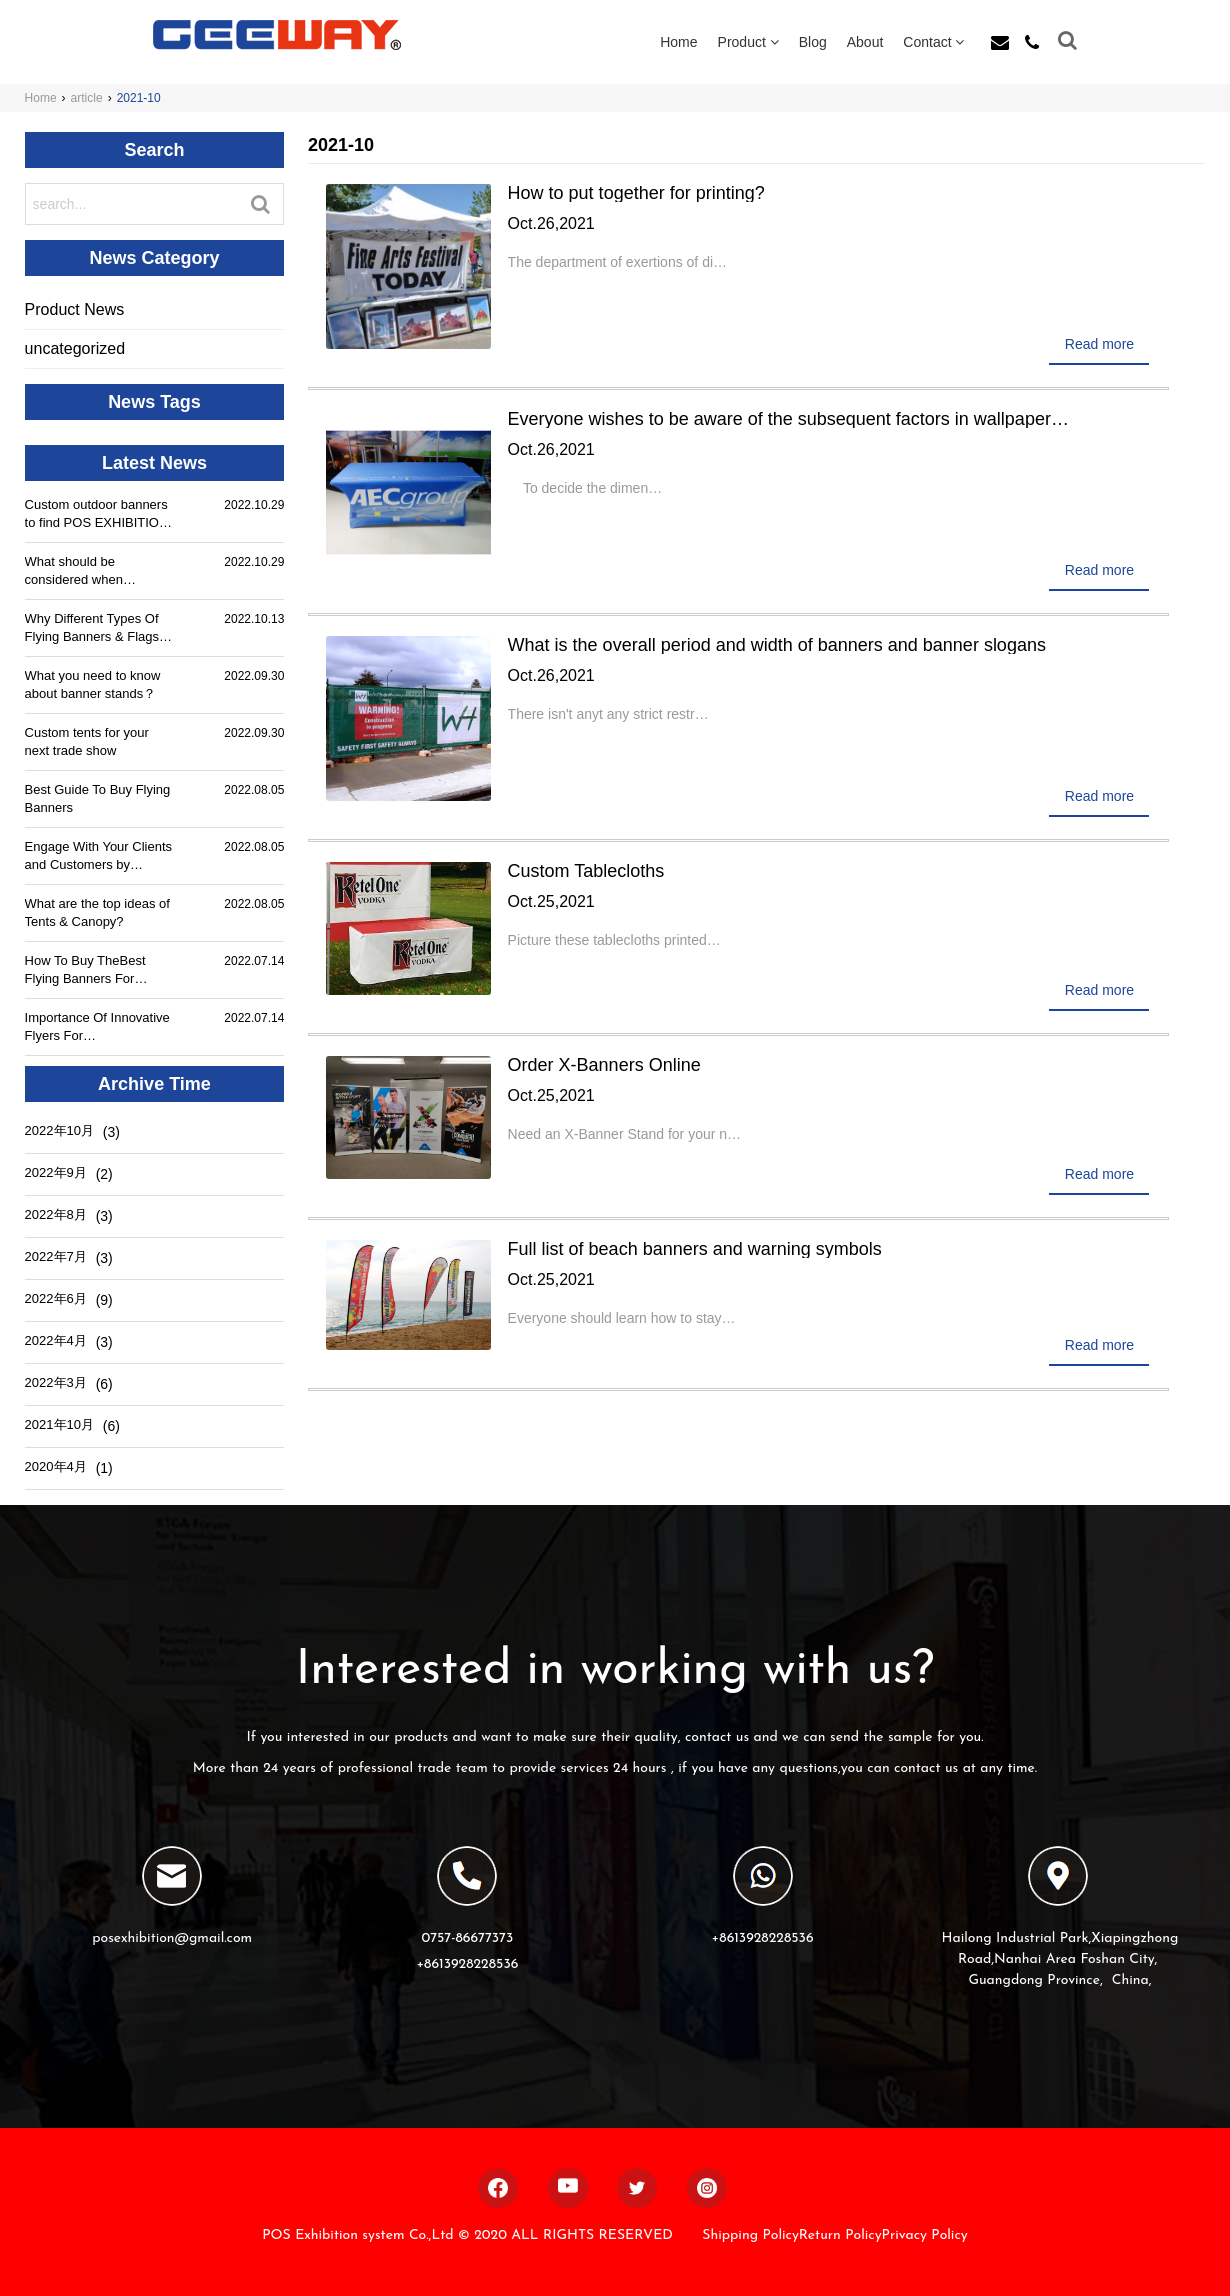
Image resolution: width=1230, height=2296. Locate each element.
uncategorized (75, 348)
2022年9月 (56, 1172)
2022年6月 (56, 1298)
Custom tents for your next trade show (87, 741)
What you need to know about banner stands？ (93, 684)
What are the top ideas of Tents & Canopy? (97, 912)
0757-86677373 (467, 1938)
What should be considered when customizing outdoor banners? (83, 571)
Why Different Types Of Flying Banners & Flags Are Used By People (92, 628)
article (87, 98)
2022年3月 (56, 1382)
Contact (933, 42)
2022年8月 (56, 1214)
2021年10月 (59, 1424)
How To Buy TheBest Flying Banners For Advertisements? (85, 970)
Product (748, 42)
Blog (813, 42)
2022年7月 (56, 1256)
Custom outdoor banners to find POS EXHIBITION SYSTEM (97, 514)
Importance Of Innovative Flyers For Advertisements (97, 1027)
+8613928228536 (467, 1964)
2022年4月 (56, 1340)
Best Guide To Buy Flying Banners (98, 798)
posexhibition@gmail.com (172, 1938)
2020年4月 (56, 1466)
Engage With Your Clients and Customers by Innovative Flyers (98, 856)
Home (678, 42)
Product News (75, 309)
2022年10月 (59, 1130)
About (865, 42)
